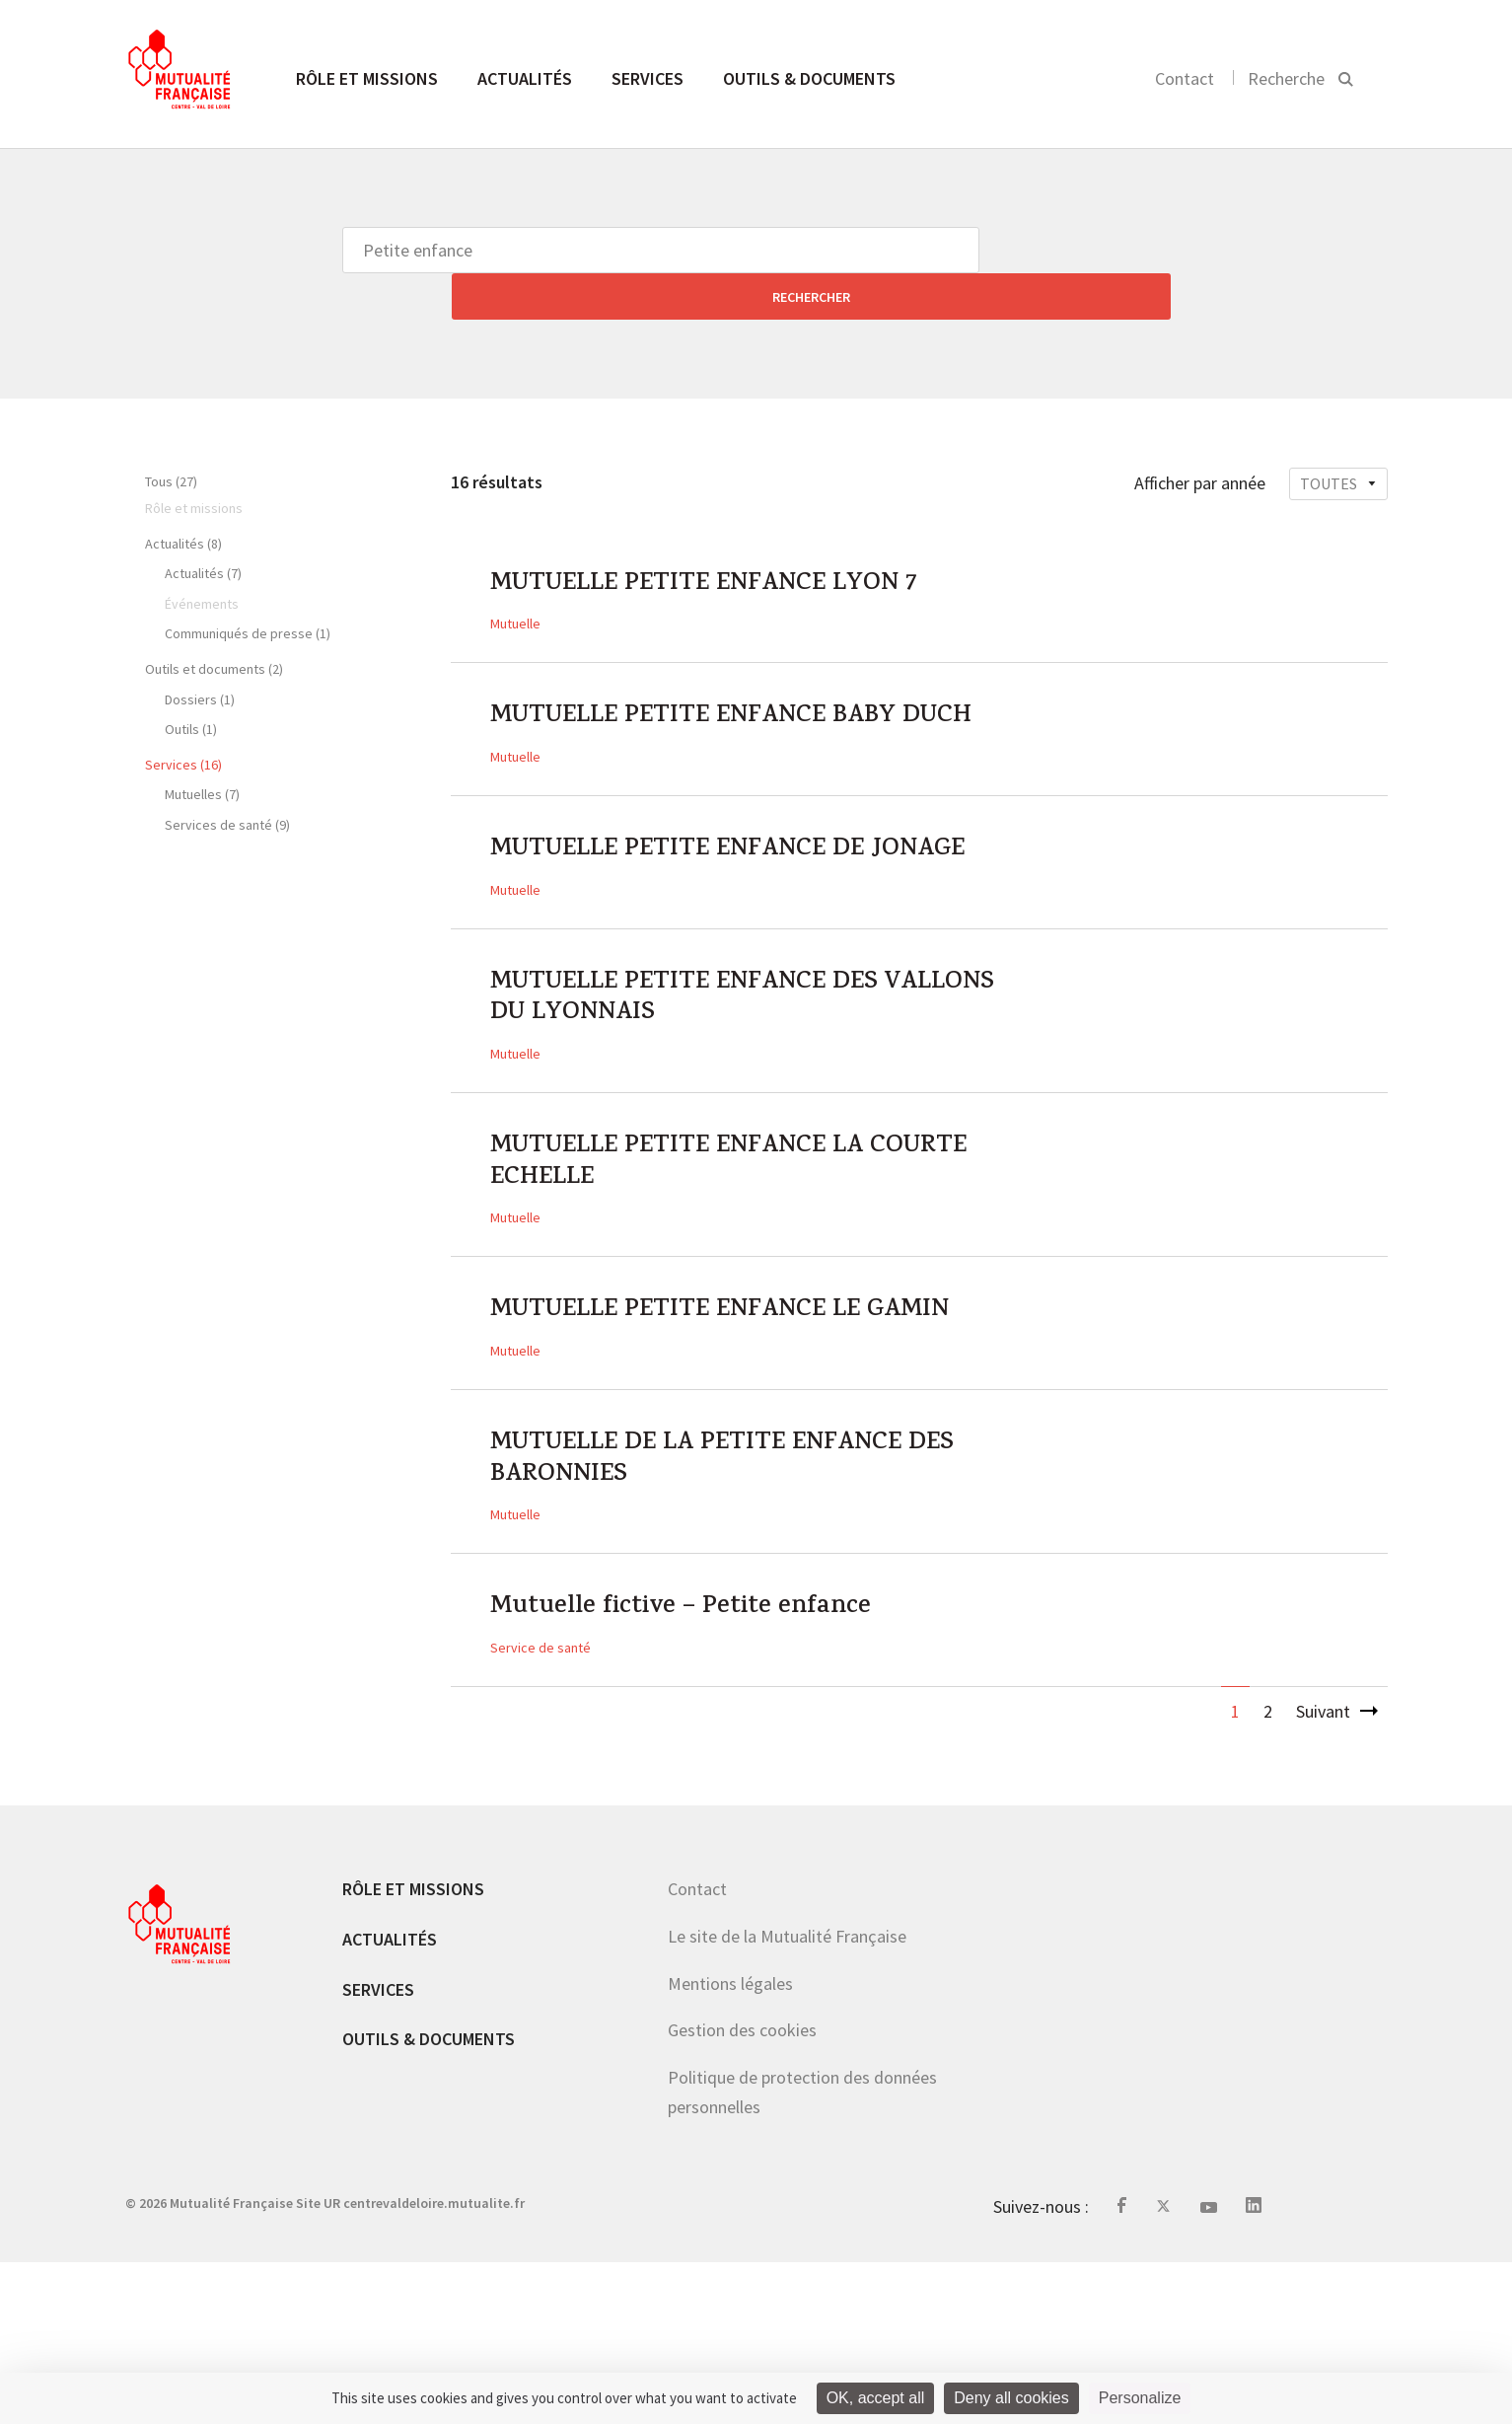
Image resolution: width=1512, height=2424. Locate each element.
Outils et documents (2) (214, 622)
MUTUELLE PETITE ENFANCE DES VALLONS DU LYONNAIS (714, 1064)
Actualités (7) (203, 527)
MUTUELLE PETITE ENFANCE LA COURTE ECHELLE (706, 1245)
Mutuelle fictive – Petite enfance (709, 1767)
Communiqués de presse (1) (247, 587)
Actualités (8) (183, 497)
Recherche (1286, 78)
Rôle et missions (367, 78)
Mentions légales (730, 2145)
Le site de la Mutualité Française (787, 2099)
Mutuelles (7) (202, 748)
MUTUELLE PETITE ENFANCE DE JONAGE (706, 884)
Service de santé (540, 1810)
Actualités (524, 78)
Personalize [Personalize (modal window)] (1140, 2397)
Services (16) (183, 718)
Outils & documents (809, 78)
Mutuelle (515, 586)
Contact (1184, 78)
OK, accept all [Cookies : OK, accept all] (876, 2397)
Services (648, 78)
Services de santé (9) (227, 778)
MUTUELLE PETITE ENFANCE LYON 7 (735, 542)
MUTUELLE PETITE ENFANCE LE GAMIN (704, 1425)
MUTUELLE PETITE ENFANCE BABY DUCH (724, 703)
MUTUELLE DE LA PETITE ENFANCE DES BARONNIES (728, 1606)
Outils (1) (191, 683)
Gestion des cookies (742, 2192)
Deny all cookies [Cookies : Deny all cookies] (1011, 2397)
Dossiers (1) (200, 653)
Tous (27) (171, 435)
